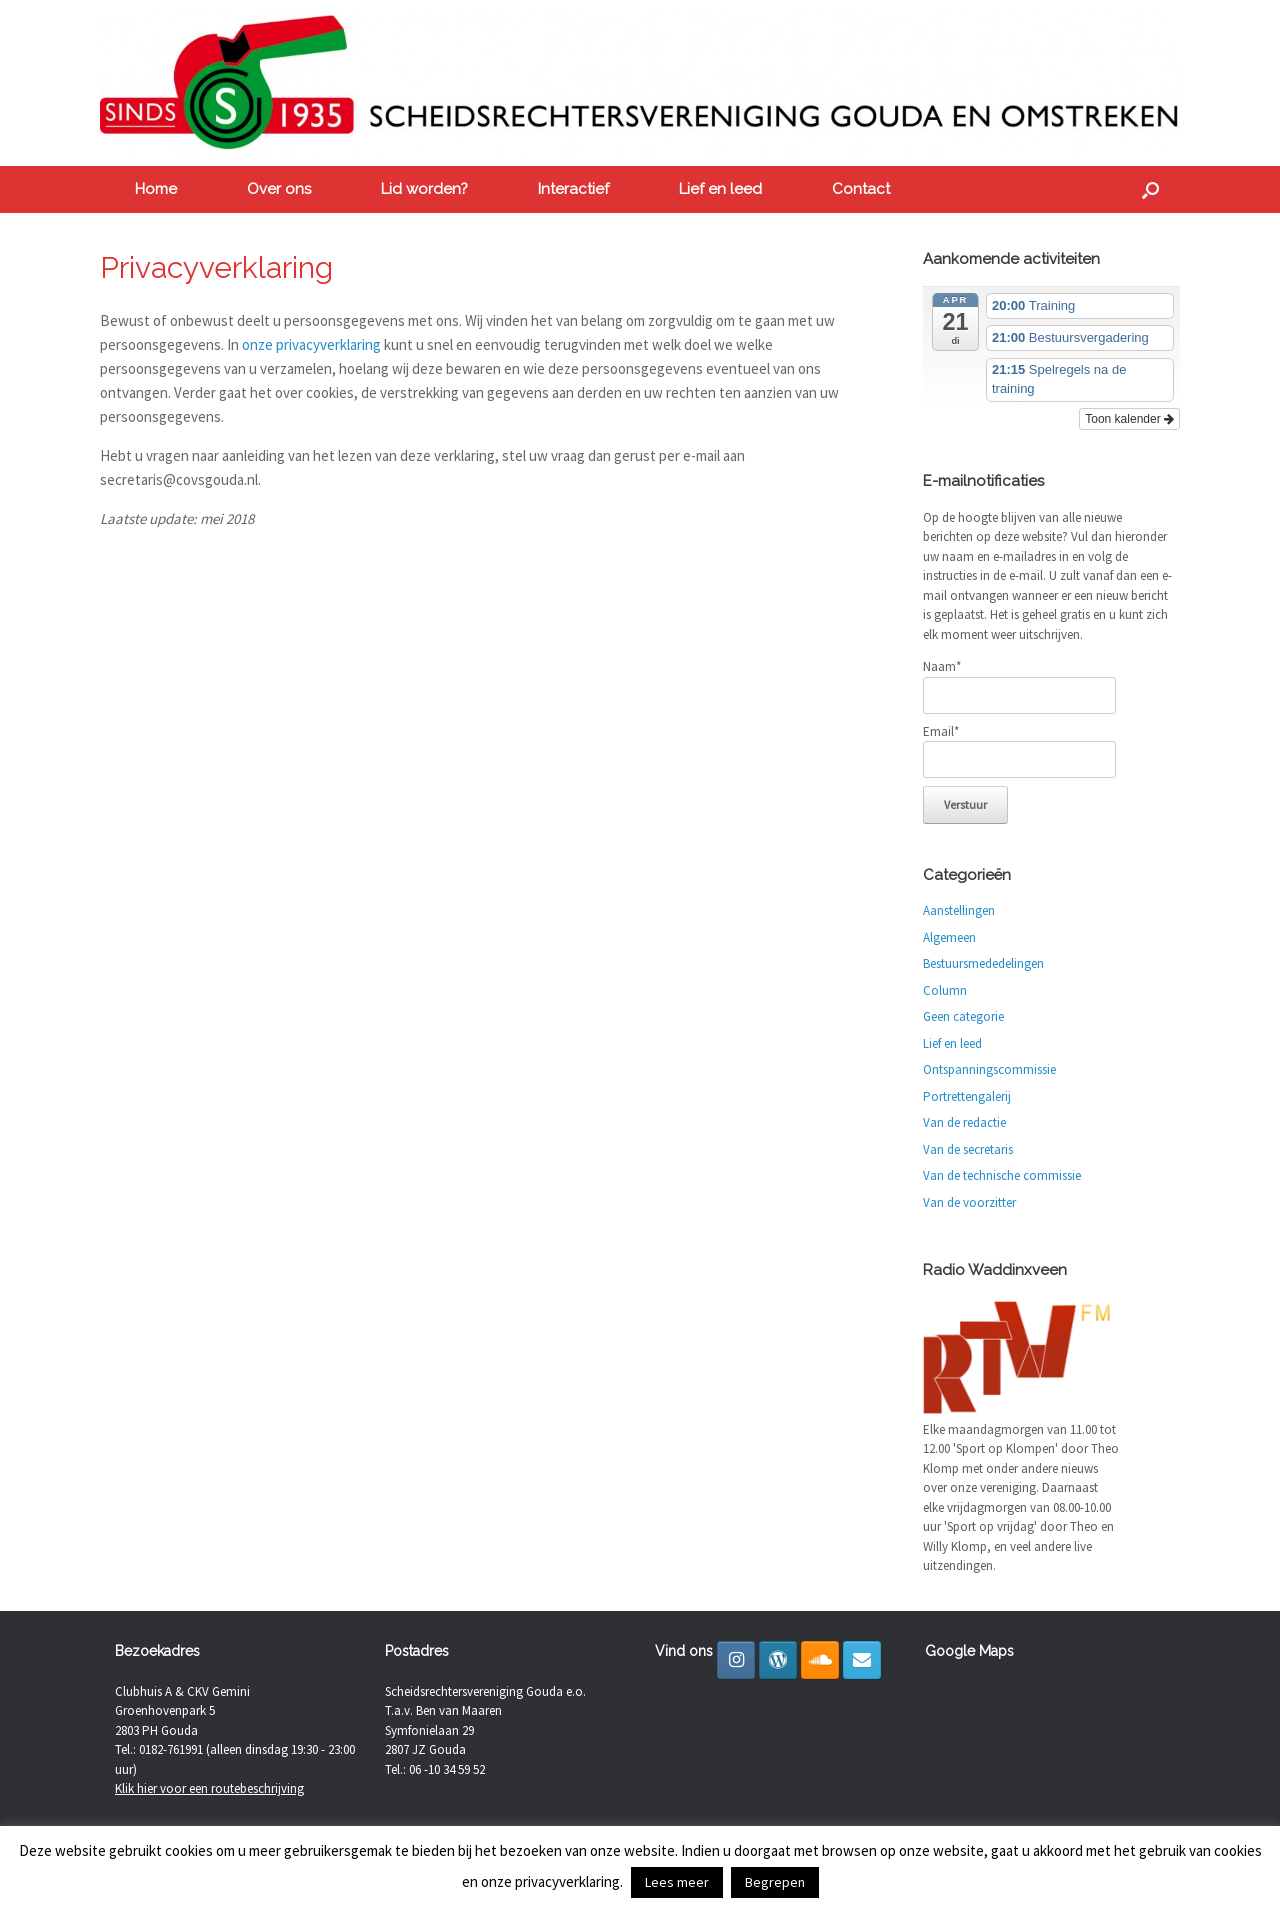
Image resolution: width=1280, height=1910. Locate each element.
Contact (861, 189)
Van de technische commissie (1002, 1175)
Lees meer (677, 1882)
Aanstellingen (959, 910)
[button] (1150, 189)
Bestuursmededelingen (983, 963)
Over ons (279, 189)
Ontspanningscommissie (989, 1069)
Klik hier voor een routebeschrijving (209, 1788)
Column (945, 990)
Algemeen (949, 937)
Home (156, 189)
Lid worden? (424, 189)
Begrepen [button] (775, 1882)
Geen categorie (963, 1016)
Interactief (573, 189)
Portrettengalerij (967, 1096)
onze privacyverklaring (311, 344)
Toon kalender (1129, 419)
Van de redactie (964, 1122)
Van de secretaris (968, 1149)
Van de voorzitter (969, 1202)
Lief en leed (720, 189)
